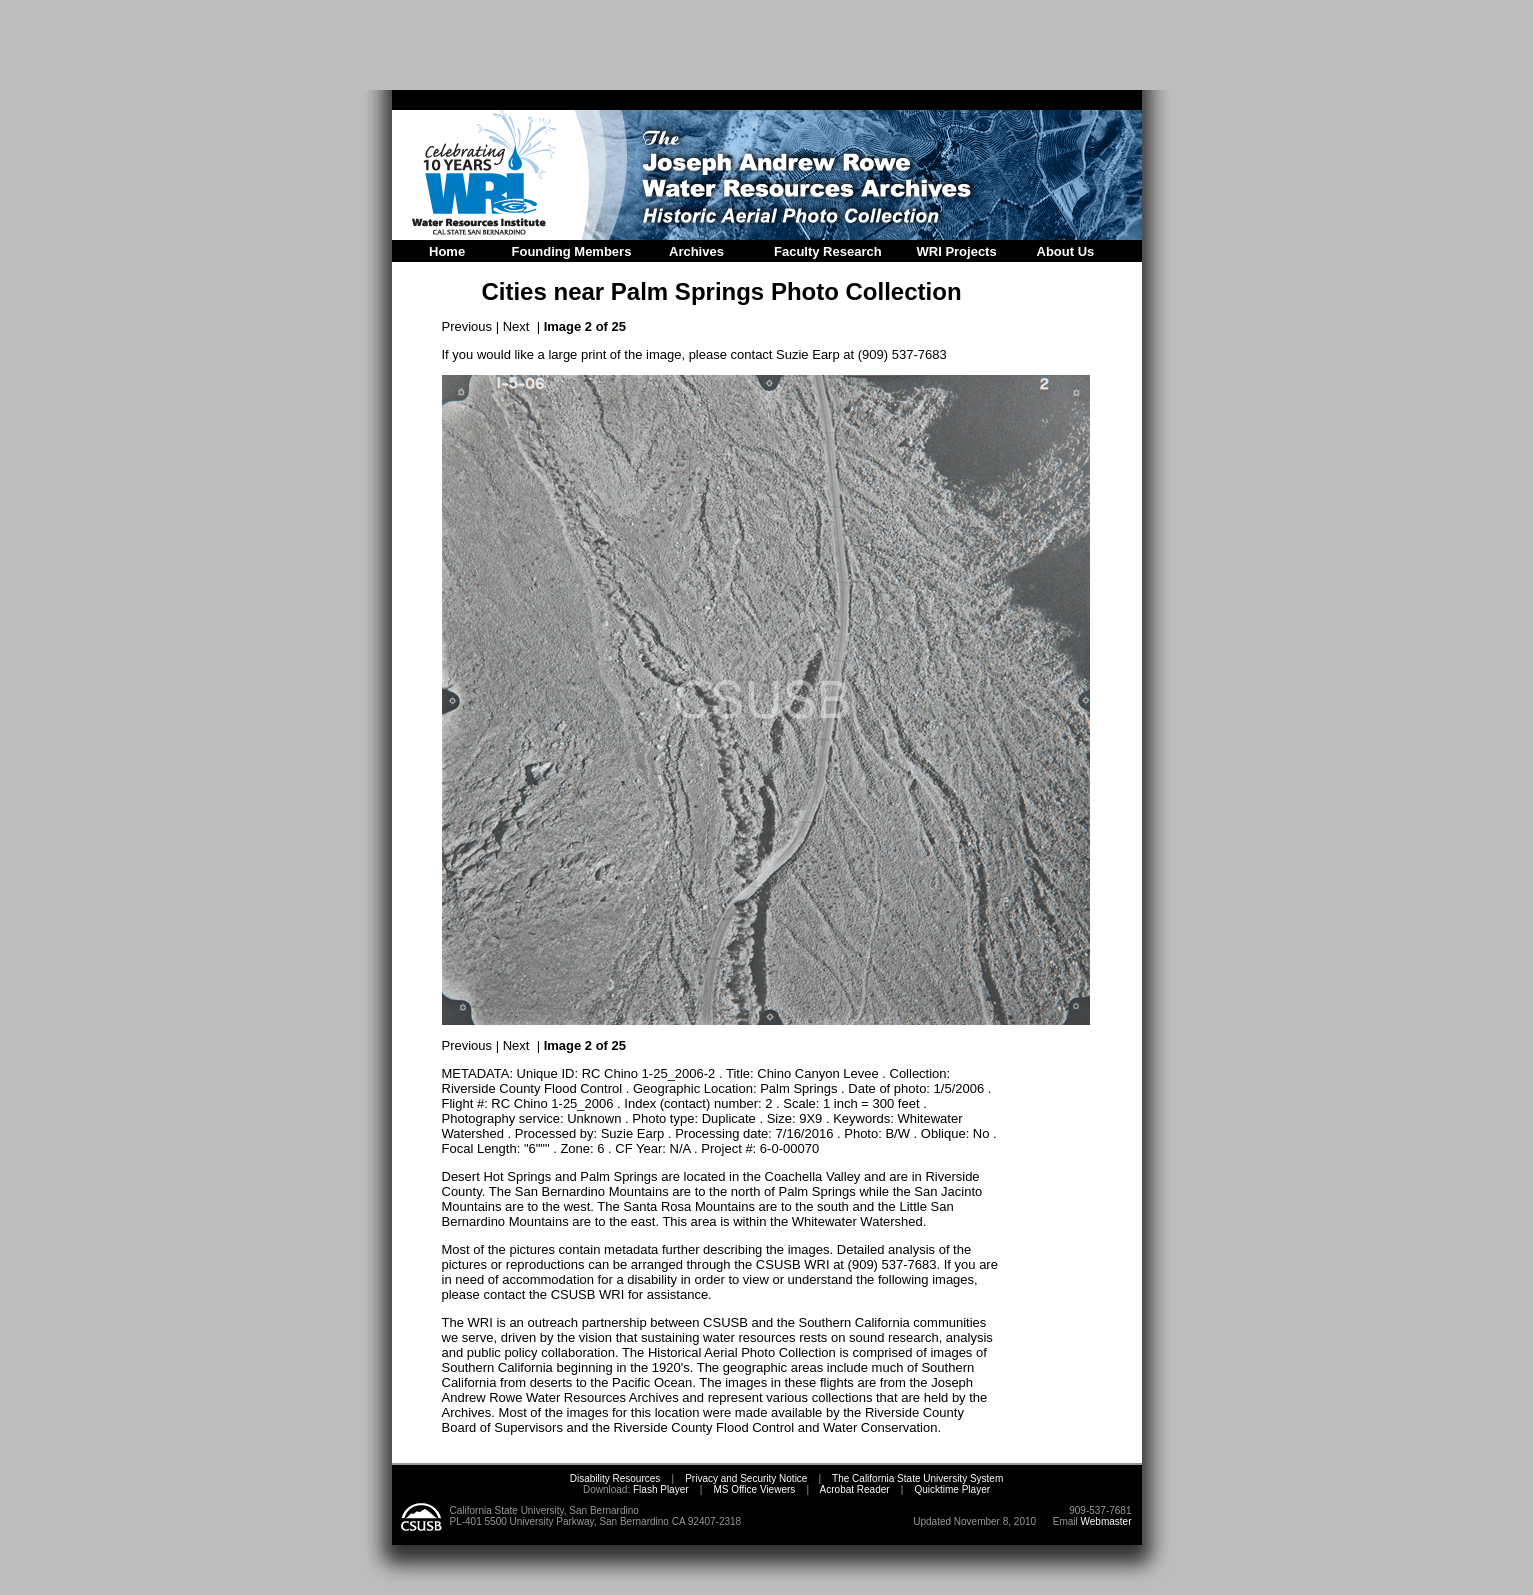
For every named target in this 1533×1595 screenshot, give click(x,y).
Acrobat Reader (855, 1489)
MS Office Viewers (754, 1489)
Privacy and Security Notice (746, 1478)
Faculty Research (828, 251)
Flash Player (659, 1489)
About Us (1066, 251)
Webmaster (1106, 1521)
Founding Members (572, 251)
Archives (696, 251)
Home (447, 251)
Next (516, 326)
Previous (467, 326)
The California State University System (917, 1478)
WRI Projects (957, 251)
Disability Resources (615, 1478)
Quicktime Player (952, 1489)
